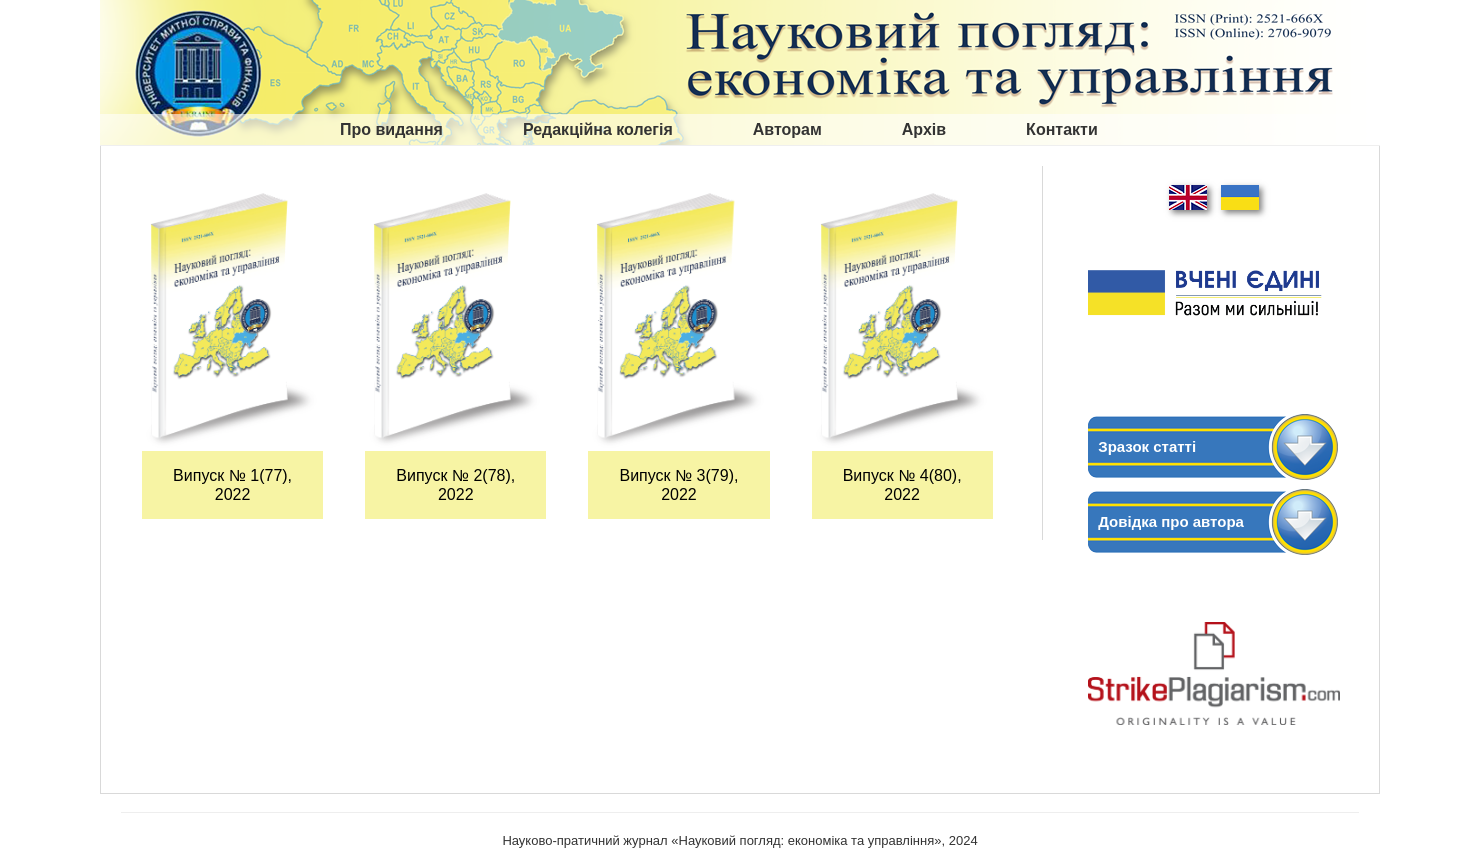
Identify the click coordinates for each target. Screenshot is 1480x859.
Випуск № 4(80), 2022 (902, 485)
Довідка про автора (1171, 521)
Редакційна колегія (598, 129)
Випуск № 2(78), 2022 (455, 485)
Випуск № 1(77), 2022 (232, 485)
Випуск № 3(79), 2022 (678, 485)
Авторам (787, 129)
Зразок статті (1147, 446)
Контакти (1062, 129)
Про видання (391, 129)
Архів (924, 129)
